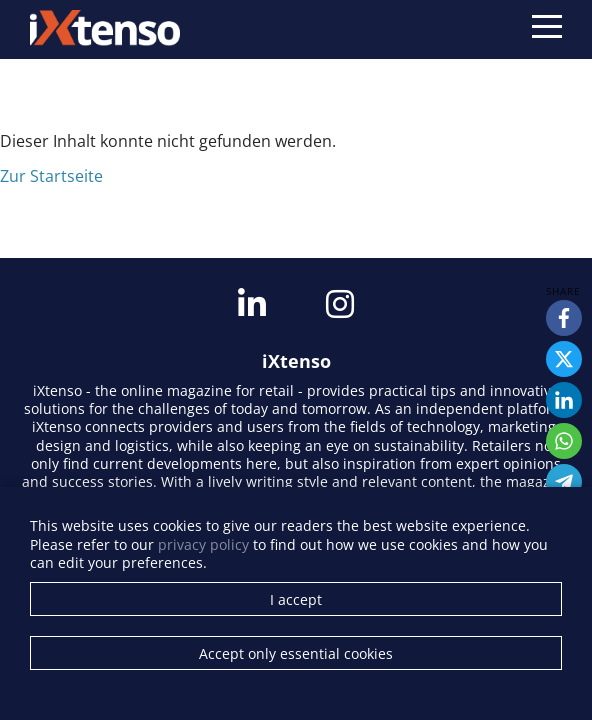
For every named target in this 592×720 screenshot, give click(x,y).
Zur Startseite (51, 176)
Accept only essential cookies (296, 653)
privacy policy (203, 544)
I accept (296, 599)
